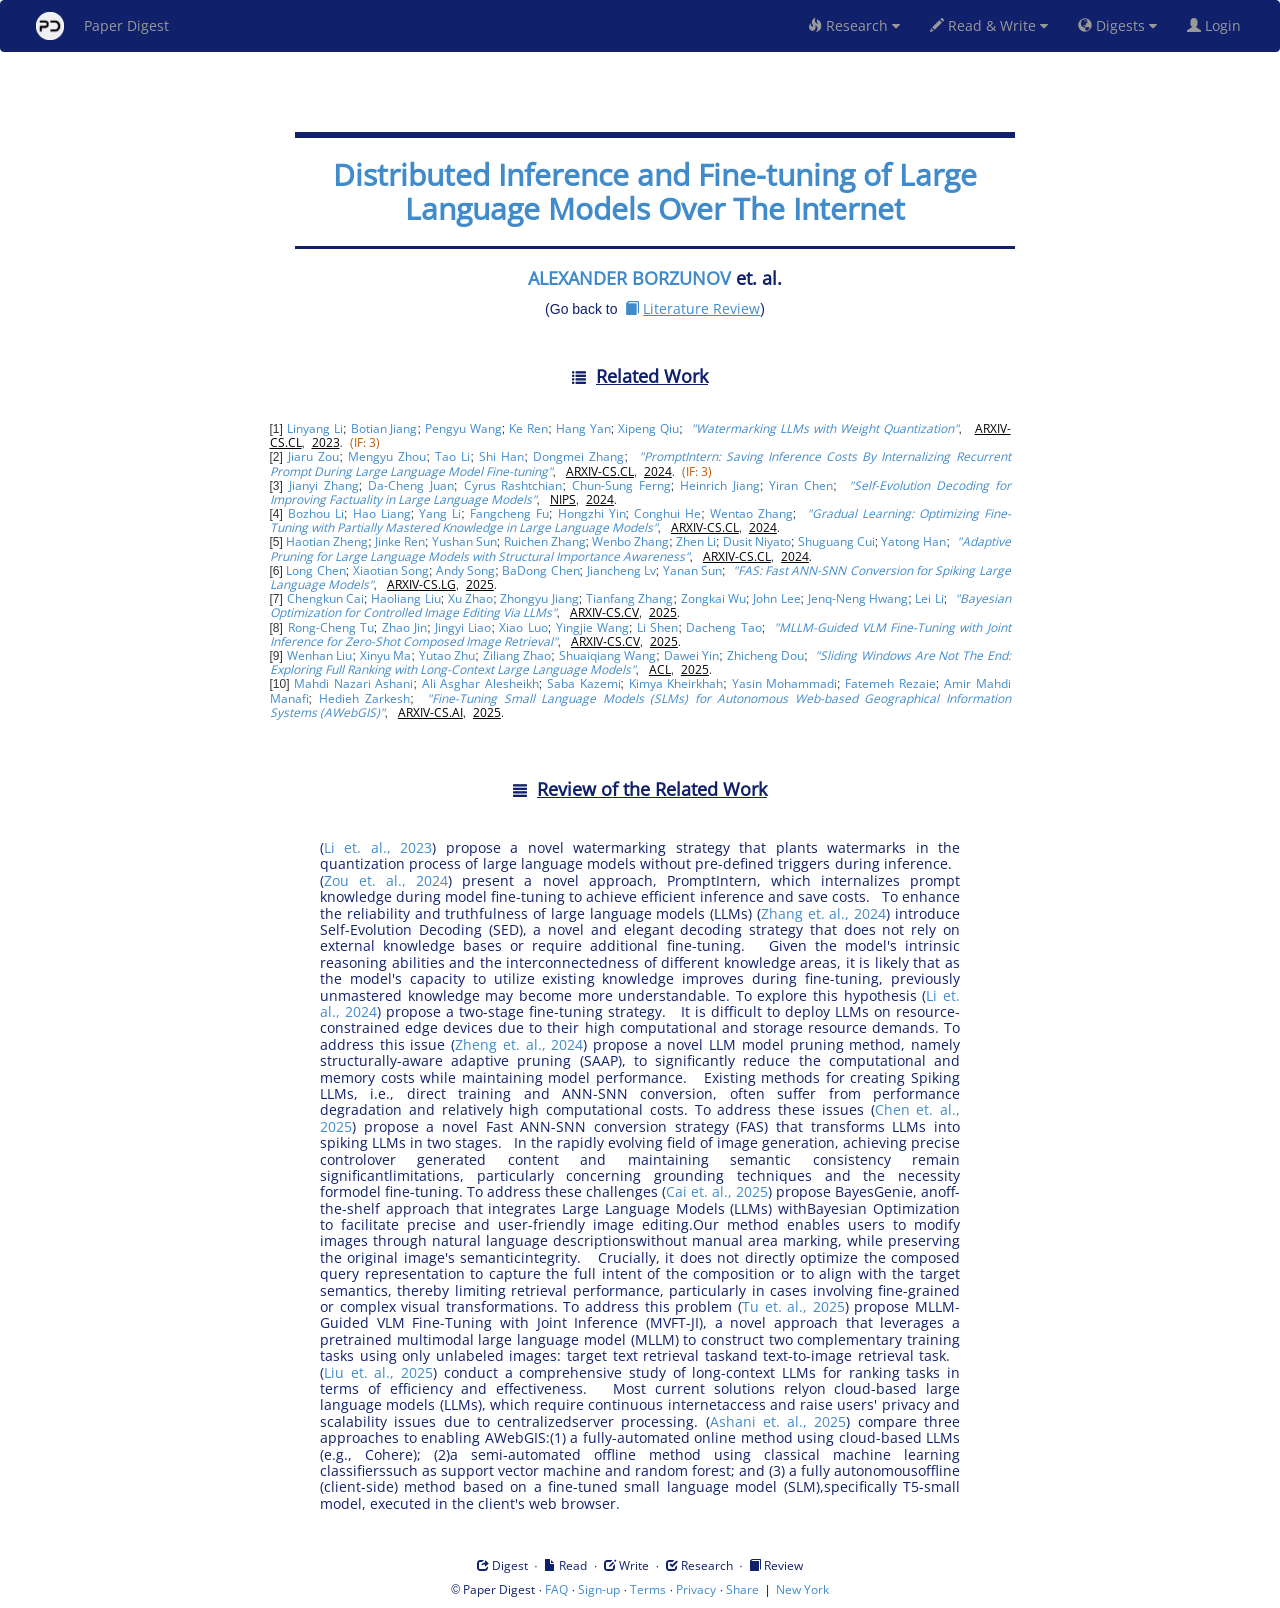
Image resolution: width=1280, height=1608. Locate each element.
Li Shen (657, 627)
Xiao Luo (523, 627)
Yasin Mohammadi (785, 683)
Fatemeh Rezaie (890, 683)
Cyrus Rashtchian (513, 485)
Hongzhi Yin (592, 513)
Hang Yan (583, 428)
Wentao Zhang (751, 513)
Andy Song (465, 570)
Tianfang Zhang (629, 598)
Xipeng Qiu (648, 428)
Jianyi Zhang (324, 485)
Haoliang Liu (405, 598)
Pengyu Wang (463, 428)
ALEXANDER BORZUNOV (629, 278)
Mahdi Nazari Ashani (353, 683)
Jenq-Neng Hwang (858, 598)
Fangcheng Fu (509, 513)
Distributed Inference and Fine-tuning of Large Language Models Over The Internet (655, 191)
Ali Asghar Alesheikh (480, 683)
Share (742, 1589)
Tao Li (452, 456)
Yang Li (440, 513)
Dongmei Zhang (578, 456)
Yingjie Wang (592, 627)
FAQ (556, 1589)
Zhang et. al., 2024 (823, 913)
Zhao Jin (404, 627)
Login (1218, 25)
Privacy (696, 1589)
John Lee (776, 598)
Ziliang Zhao (517, 655)
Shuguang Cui (836, 541)
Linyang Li (315, 428)
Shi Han (501, 456)
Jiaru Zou (313, 456)
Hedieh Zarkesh (365, 698)
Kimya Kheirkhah (676, 683)
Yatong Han (913, 541)
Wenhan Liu (320, 655)
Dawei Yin (692, 655)
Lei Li (929, 598)
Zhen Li (696, 541)
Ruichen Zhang (545, 541)
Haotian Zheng (327, 541)
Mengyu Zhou (387, 456)
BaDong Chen (540, 570)
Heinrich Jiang (720, 485)
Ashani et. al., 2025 (778, 1421)
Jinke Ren (400, 541)
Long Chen (315, 570)
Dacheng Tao (723, 627)
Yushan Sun (464, 541)
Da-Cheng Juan (411, 485)
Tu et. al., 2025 (793, 1306)
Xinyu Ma (386, 655)
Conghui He (667, 513)
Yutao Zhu (447, 655)
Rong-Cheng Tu (331, 627)
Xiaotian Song (391, 570)
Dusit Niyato (757, 541)
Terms (648, 1589)
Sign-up (599, 1589)
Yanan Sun (692, 570)
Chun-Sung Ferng (621, 485)
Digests (1117, 25)
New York (802, 1589)
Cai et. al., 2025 (717, 1191)
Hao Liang (382, 513)
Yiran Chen (801, 485)
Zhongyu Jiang (539, 598)
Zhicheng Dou (766, 655)
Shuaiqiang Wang (608, 655)
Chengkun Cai (325, 598)
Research (854, 25)
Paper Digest (102, 26)
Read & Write (989, 25)
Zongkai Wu (713, 598)
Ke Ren (528, 428)
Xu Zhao (470, 598)
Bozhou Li (316, 513)
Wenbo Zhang (630, 541)
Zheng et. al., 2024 (519, 1044)
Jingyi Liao (463, 627)
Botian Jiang (384, 428)
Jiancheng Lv (621, 570)
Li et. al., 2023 (378, 847)
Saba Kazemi (584, 683)
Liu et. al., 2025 (378, 1372)
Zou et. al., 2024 (386, 880)
